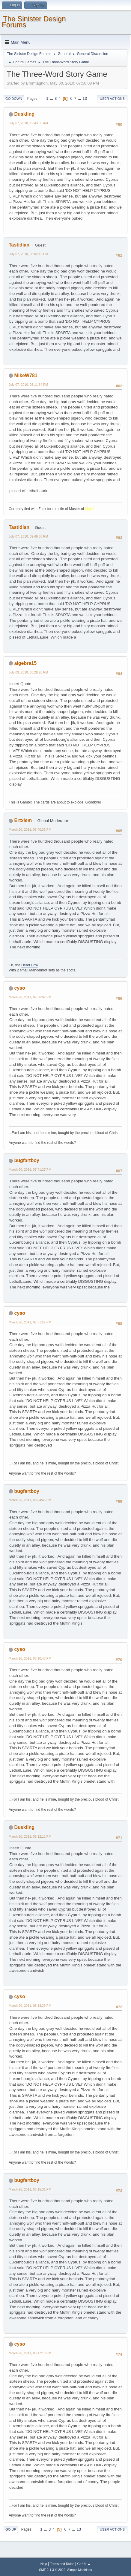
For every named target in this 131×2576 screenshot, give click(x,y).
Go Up (10, 2529)
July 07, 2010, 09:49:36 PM (28, 536)
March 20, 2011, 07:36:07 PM (30, 997)
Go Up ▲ (84, 2564)
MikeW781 (25, 375)
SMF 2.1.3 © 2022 (52, 2570)
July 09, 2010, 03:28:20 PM (28, 672)
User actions (112, 98)
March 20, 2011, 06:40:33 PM (30, 829)
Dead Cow (29, 965)
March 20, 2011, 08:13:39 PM (30, 2005)
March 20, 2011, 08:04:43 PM (30, 1500)
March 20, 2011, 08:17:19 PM (30, 2353)
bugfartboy (26, 1160)
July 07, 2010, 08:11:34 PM (28, 384)
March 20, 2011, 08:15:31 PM (30, 2189)
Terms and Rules (62, 2564)
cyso (19, 988)
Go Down (13, 98)
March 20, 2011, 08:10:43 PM (30, 1658)
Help (43, 2564)
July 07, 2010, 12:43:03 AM (28, 123)
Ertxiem (23, 820)
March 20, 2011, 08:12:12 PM (30, 1836)
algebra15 (25, 663)
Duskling (24, 114)
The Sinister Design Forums (34, 22)
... (52, 98)
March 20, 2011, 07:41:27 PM (30, 1169)
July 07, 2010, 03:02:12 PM (28, 254)
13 (84, 98)
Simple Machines (79, 2570)
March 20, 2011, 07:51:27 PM (30, 1322)
